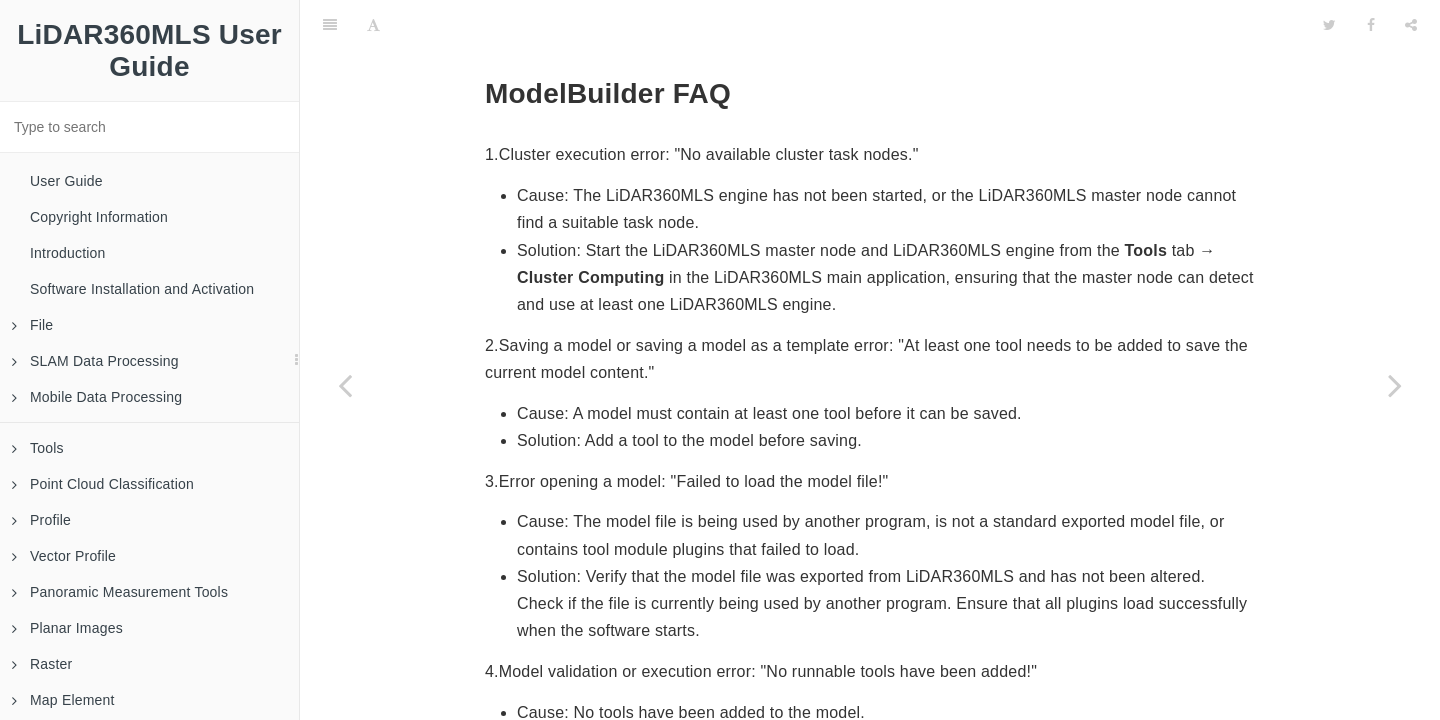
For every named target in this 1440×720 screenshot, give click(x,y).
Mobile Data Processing (97, 397)
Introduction (68, 253)
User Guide (66, 181)
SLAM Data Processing (95, 361)
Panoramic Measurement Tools (120, 592)
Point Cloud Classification (103, 484)
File (32, 325)
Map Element (63, 700)
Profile (41, 520)
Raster (42, 664)
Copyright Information (99, 217)
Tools (38, 448)
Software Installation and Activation (142, 289)
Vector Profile (64, 556)
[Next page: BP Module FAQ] (1395, 385)
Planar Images (67, 628)
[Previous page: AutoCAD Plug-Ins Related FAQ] (345, 385)
